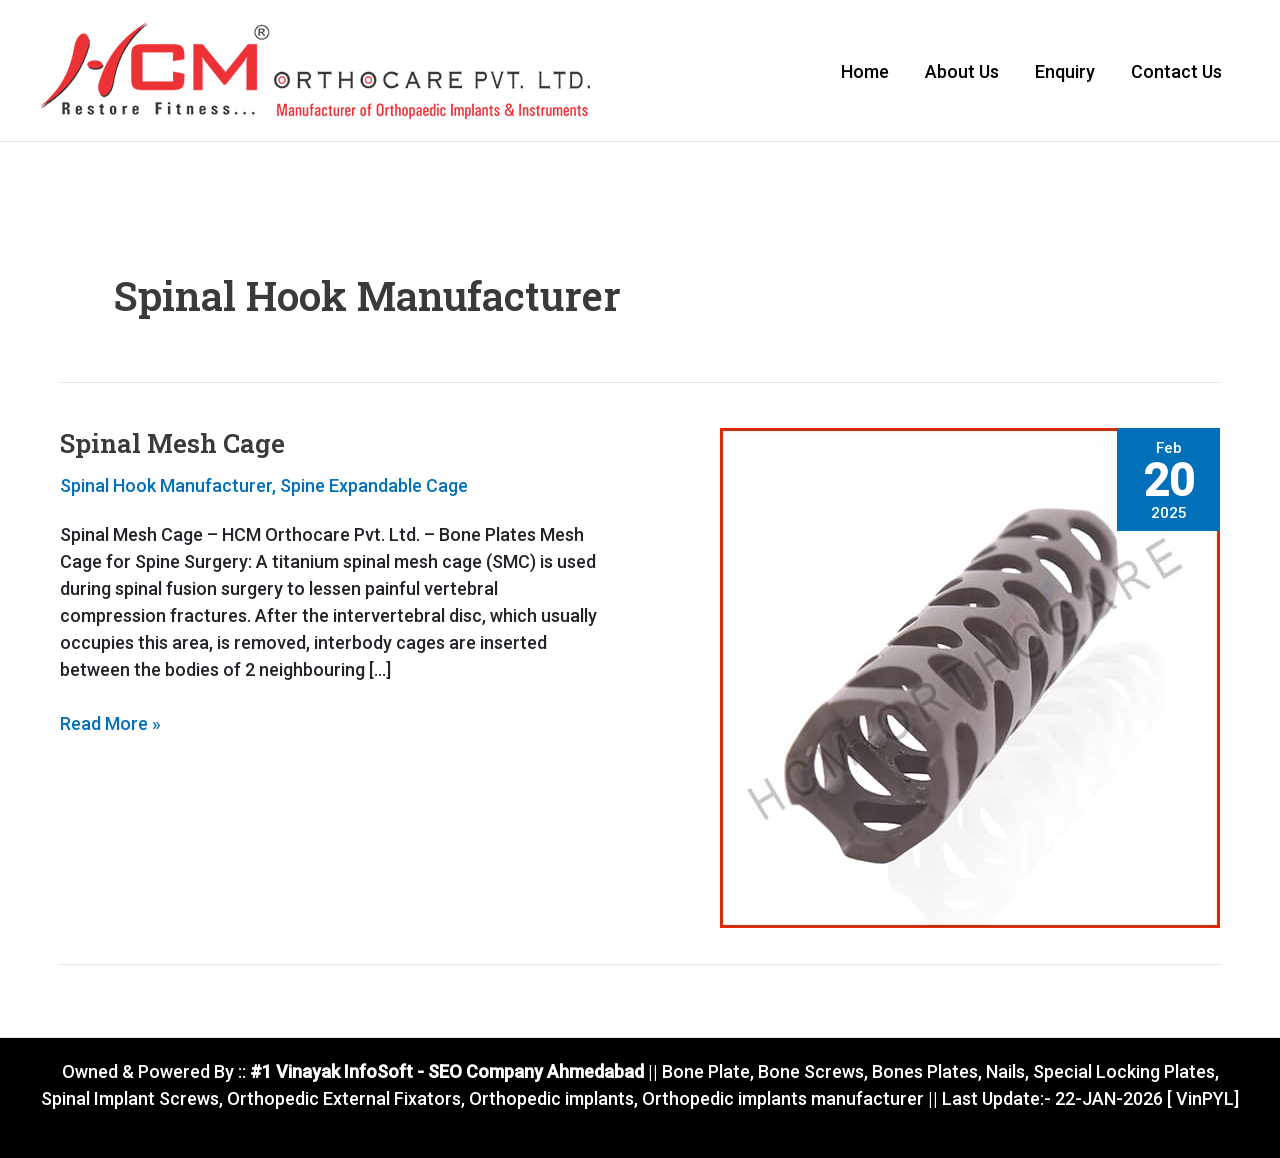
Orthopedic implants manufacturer (783, 1098)
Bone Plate (704, 1071)
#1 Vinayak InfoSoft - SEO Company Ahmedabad (445, 1071)
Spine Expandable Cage (374, 485)
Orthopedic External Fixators (344, 1098)
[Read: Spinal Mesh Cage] (970, 676)
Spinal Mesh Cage (172, 443)
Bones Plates (925, 1071)
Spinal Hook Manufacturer (166, 485)
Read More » (110, 722)
